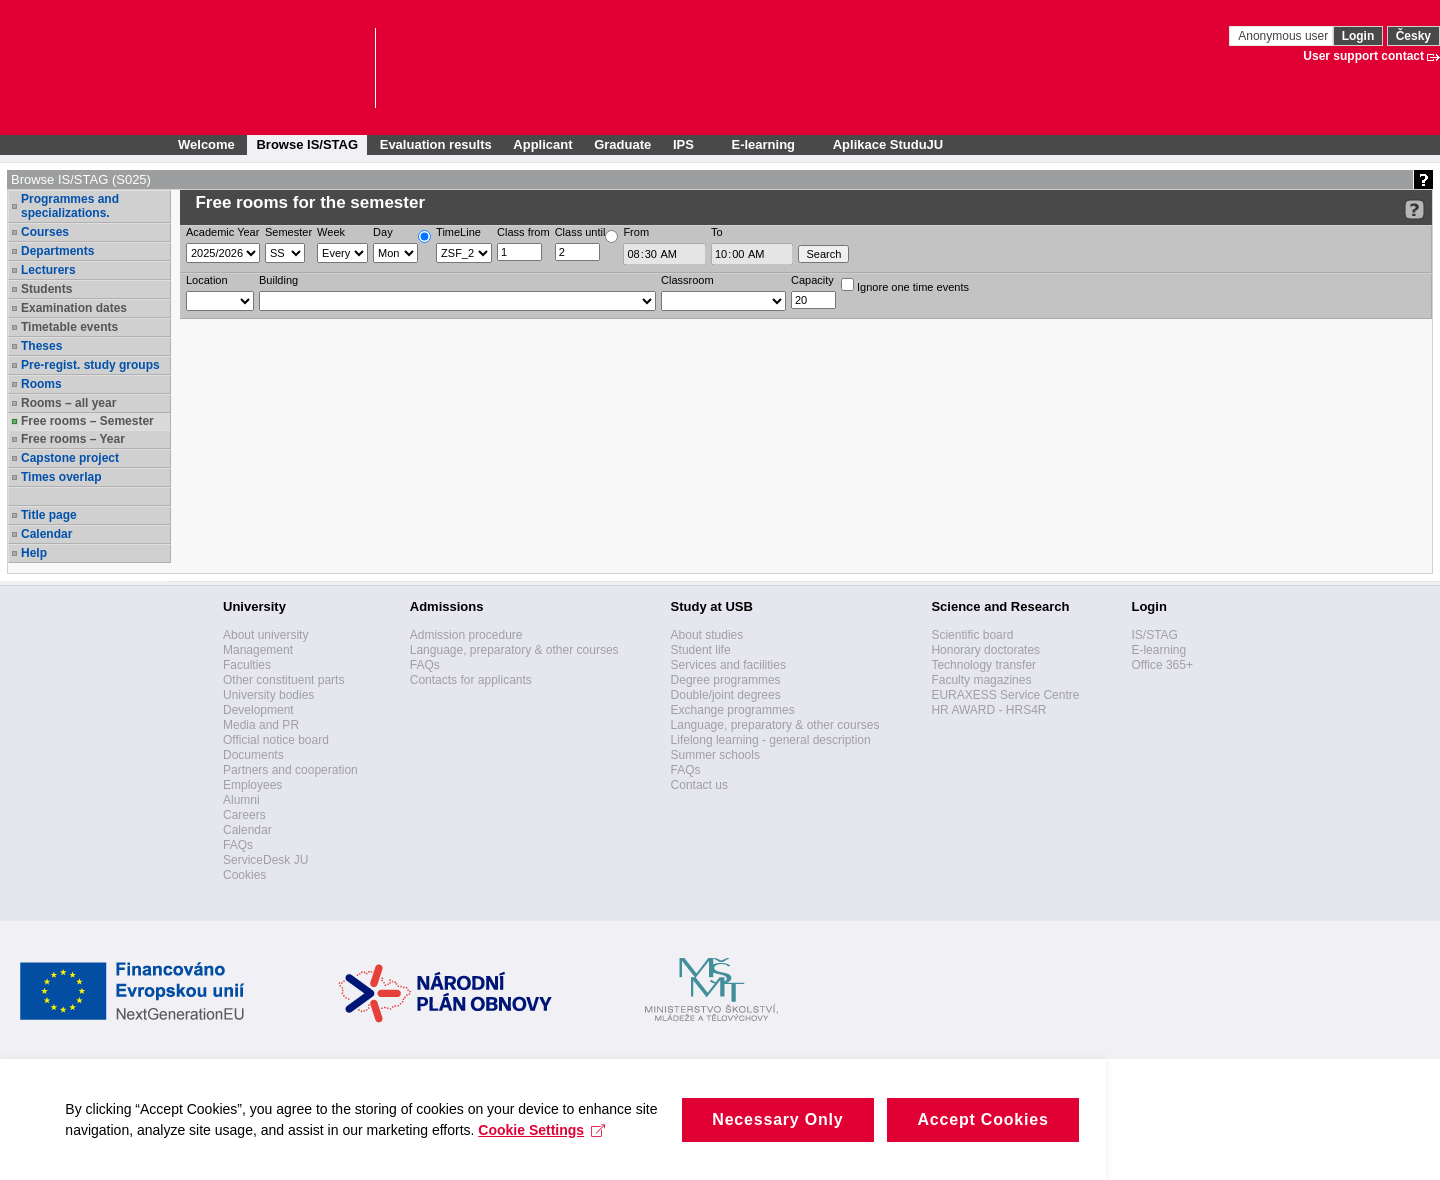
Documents (253, 755)
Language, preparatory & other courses (514, 650)
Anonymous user (1284, 36)
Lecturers (48, 270)
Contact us (699, 785)
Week (331, 232)
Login (1358, 36)
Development (258, 710)
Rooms (41, 384)
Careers (244, 815)
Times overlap (61, 477)
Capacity (812, 280)
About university (265, 635)
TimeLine (458, 232)
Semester (288, 232)
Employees (252, 785)
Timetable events (69, 327)
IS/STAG (1154, 635)
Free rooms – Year (73, 439)
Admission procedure (466, 635)
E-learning (1158, 650)
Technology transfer (983, 665)
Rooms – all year (68, 403)
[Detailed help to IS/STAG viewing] (1414, 209)
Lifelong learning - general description (771, 740)
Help (34, 553)
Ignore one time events (905, 285)
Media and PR (261, 725)
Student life (701, 650)
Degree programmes (726, 680)
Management (258, 650)
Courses (45, 232)
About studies (707, 635)
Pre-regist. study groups (90, 365)
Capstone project (70, 458)
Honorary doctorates (985, 650)
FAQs (238, 845)
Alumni (241, 800)
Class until (580, 232)
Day (383, 232)
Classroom (687, 280)
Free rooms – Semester (87, 421)
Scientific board (972, 635)
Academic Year (222, 232)
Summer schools (715, 755)
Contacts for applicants (471, 680)
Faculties (247, 665)
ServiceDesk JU (265, 860)
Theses (41, 346)
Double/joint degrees (726, 695)
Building (278, 280)
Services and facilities (728, 665)
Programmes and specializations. (70, 206)
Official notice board (276, 740)
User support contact (1363, 56)
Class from (523, 232)
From (636, 232)
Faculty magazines (981, 680)
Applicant (542, 144)
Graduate (622, 144)
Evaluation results (436, 144)
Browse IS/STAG (307, 144)
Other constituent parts (283, 680)
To (717, 232)
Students (46, 289)
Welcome (206, 144)
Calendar (46, 534)
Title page (49, 515)
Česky (1413, 36)
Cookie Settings (397, 1161)
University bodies (268, 695)
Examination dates (74, 308)
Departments (57, 251)
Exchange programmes (733, 710)
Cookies (244, 875)
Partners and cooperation (290, 770)
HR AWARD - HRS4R (988, 710)
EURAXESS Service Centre (1005, 695)
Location (207, 280)
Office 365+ (1162, 665)
